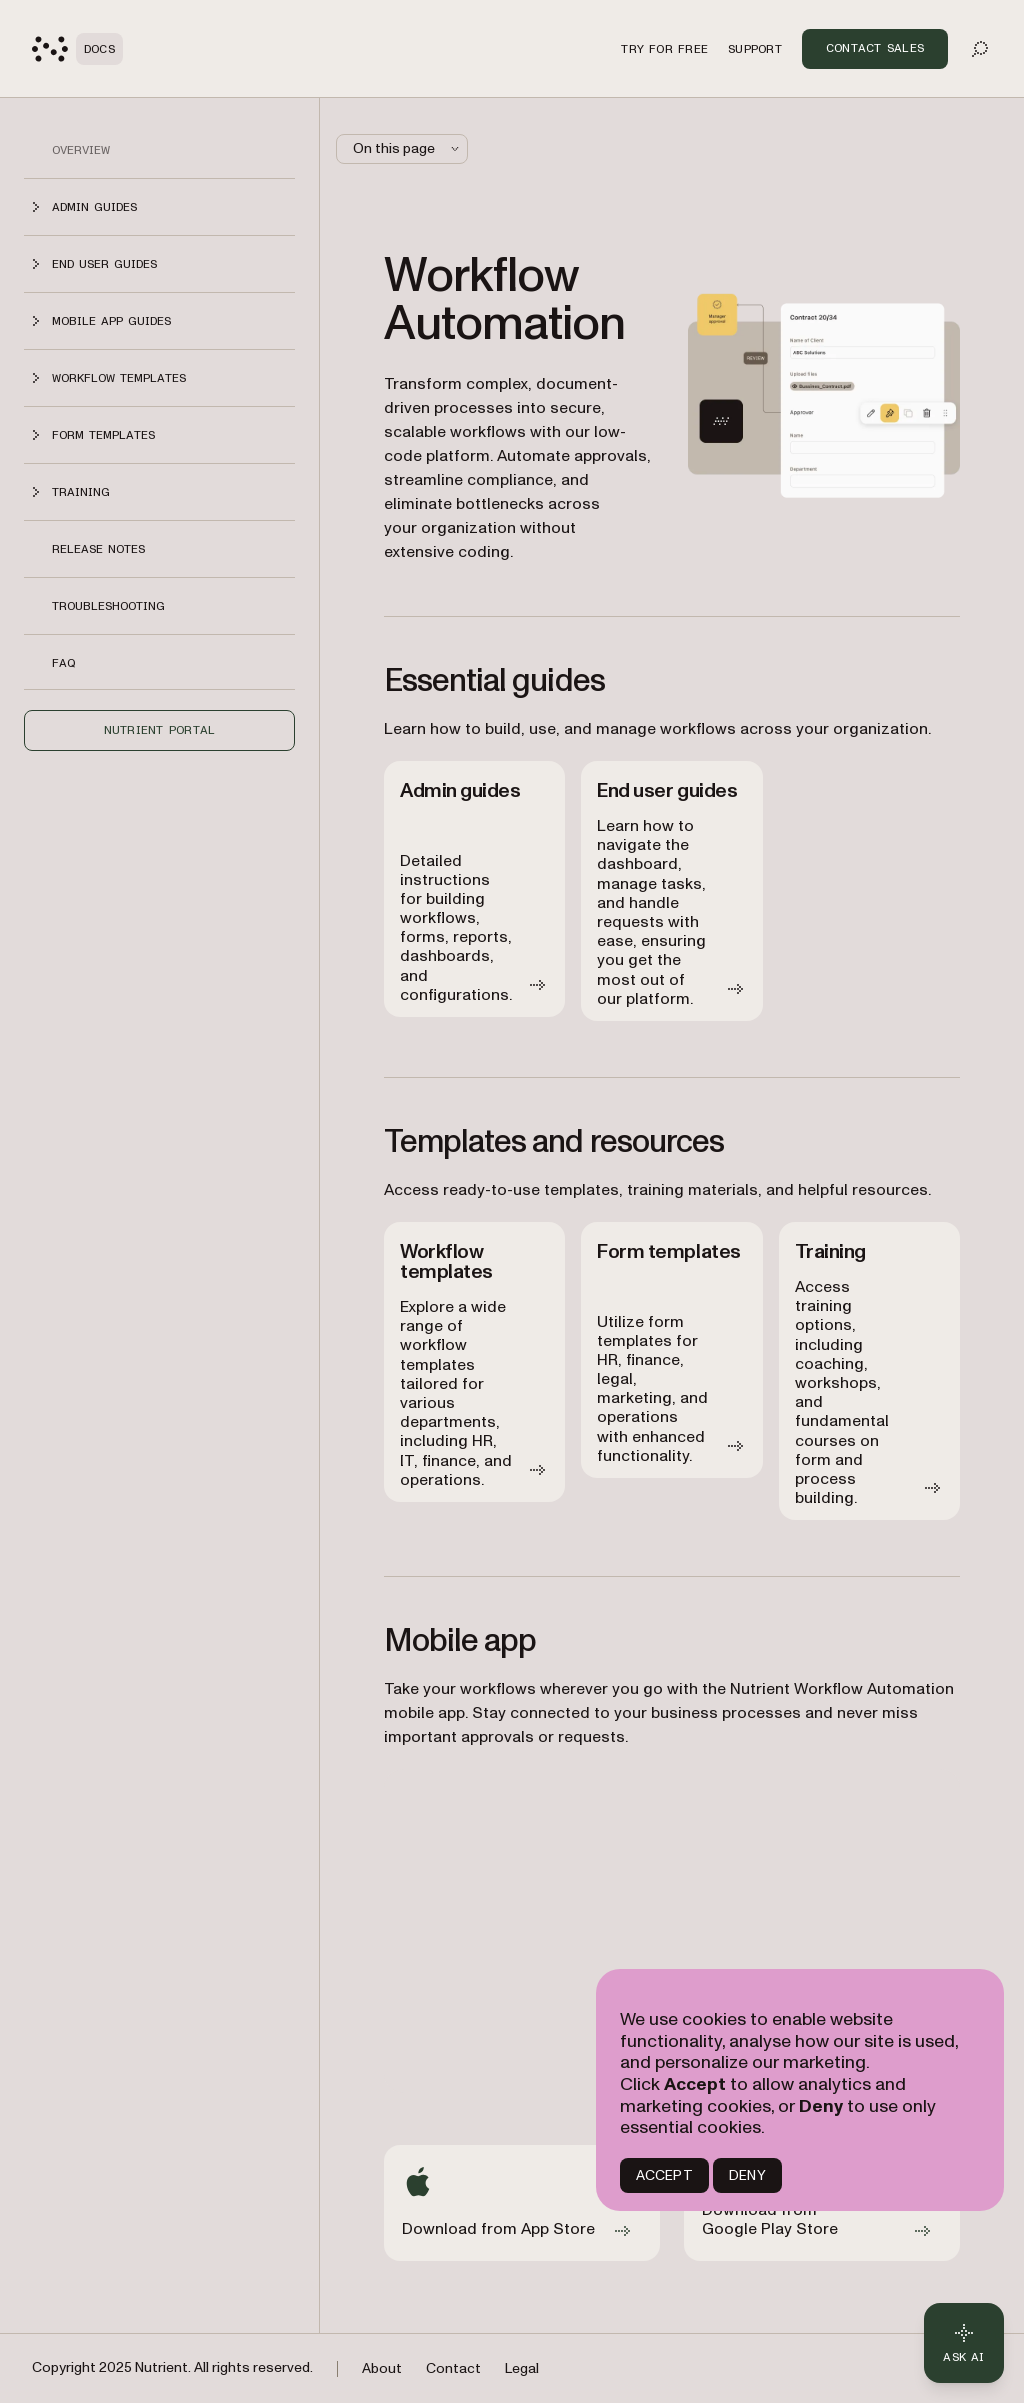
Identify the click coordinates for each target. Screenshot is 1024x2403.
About (382, 2368)
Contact (453, 2368)
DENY (747, 2175)
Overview (81, 150)
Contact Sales (875, 48)
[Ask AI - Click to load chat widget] (964, 2343)
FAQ (63, 663)
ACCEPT (664, 2175)
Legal (522, 2368)
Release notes (98, 549)
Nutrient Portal (160, 730)
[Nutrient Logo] (77, 49)
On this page (408, 148)
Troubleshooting (108, 606)
